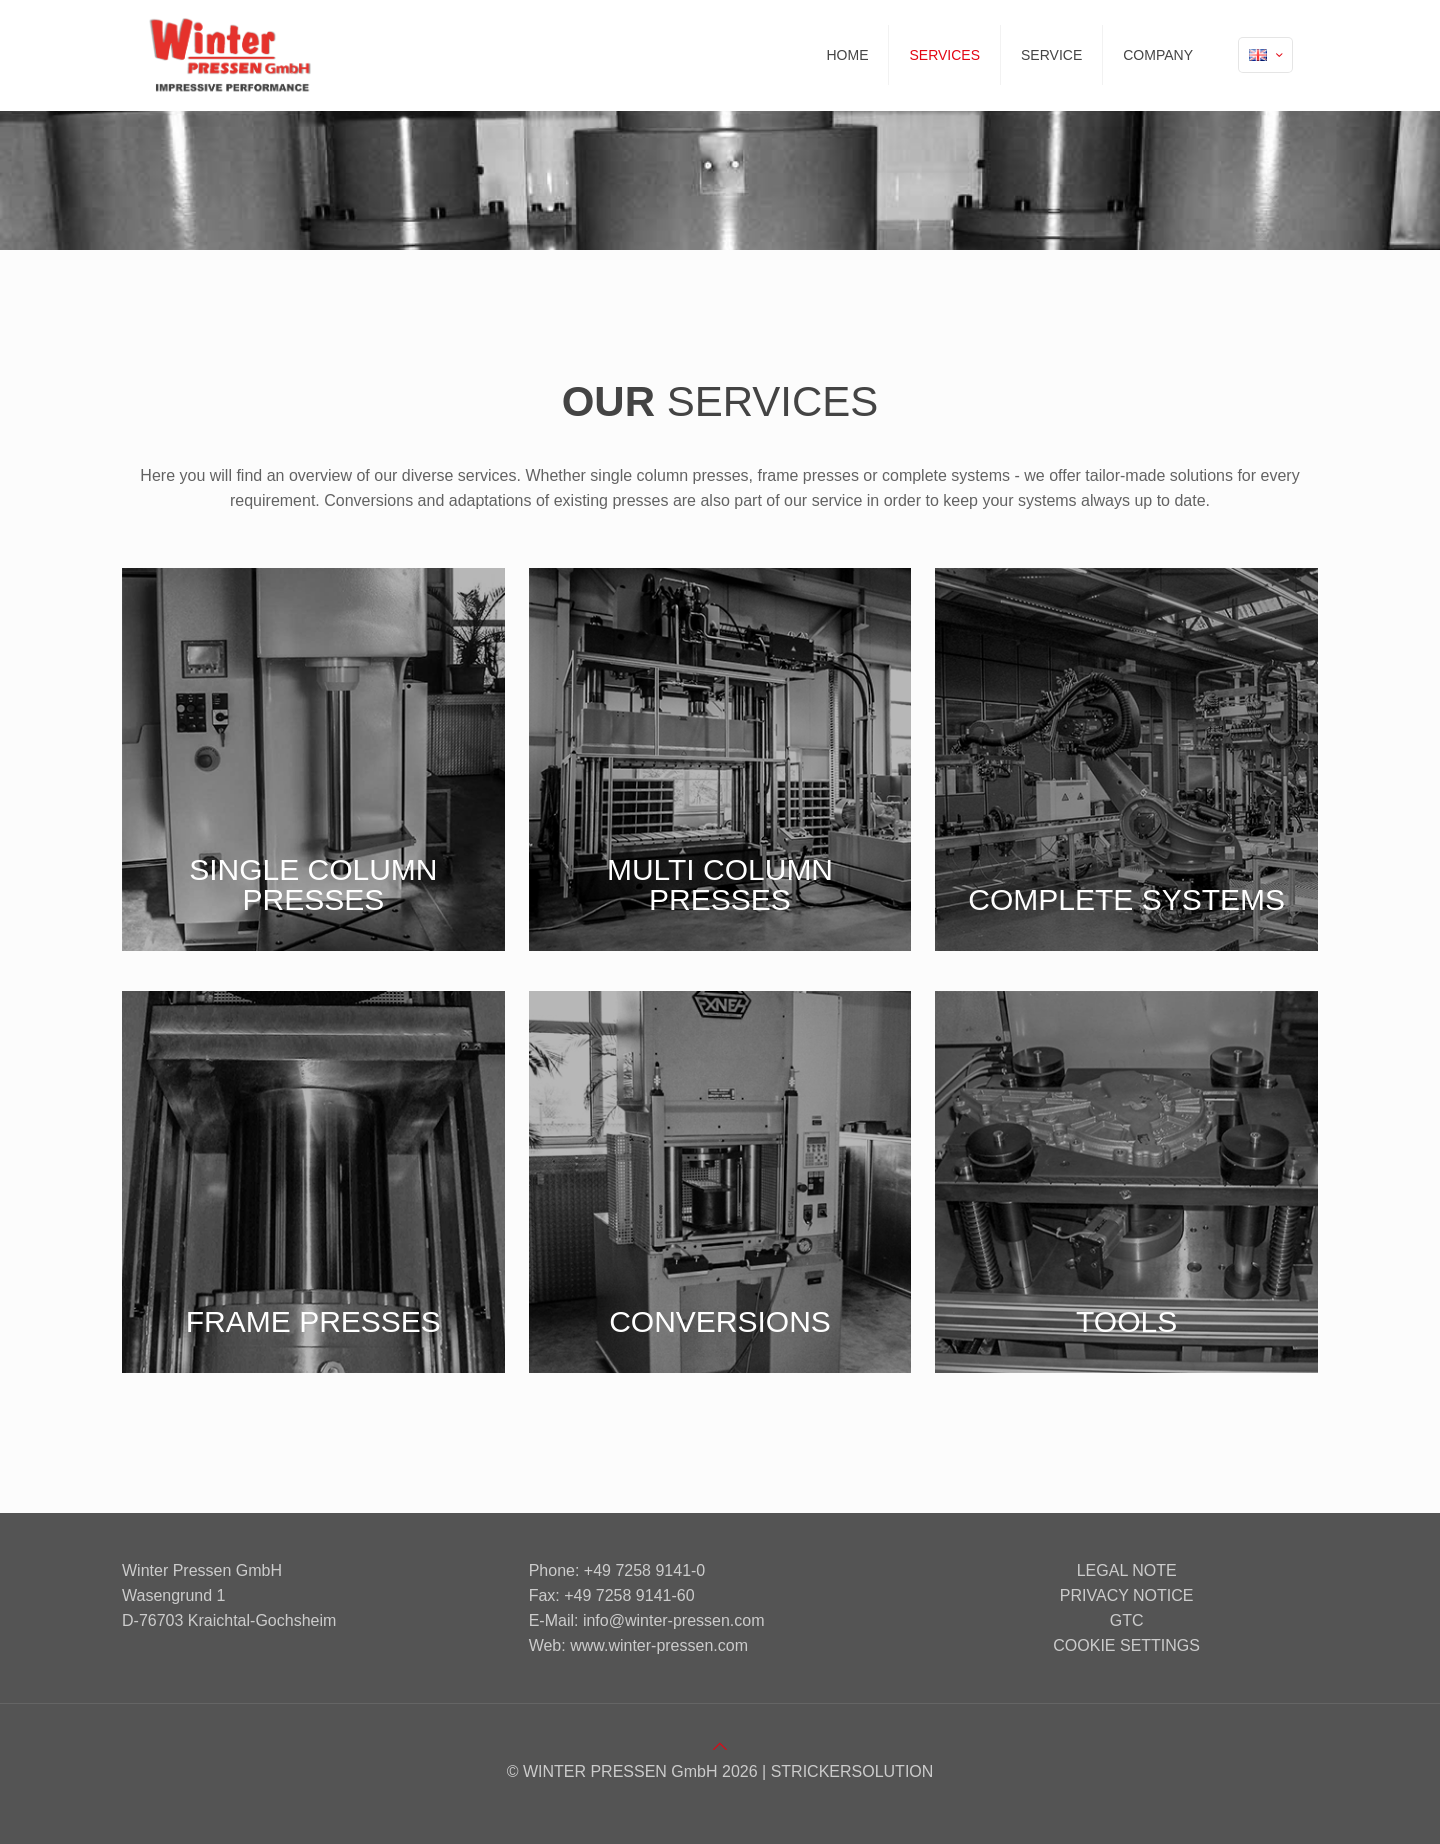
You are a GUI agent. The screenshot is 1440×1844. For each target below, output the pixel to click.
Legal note (1127, 1570)
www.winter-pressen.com (659, 1645)
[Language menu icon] (1265, 55)
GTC (1127, 1620)
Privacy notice (1127, 1595)
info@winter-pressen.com (674, 1620)
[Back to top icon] (720, 1746)
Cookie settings (1126, 1645)
